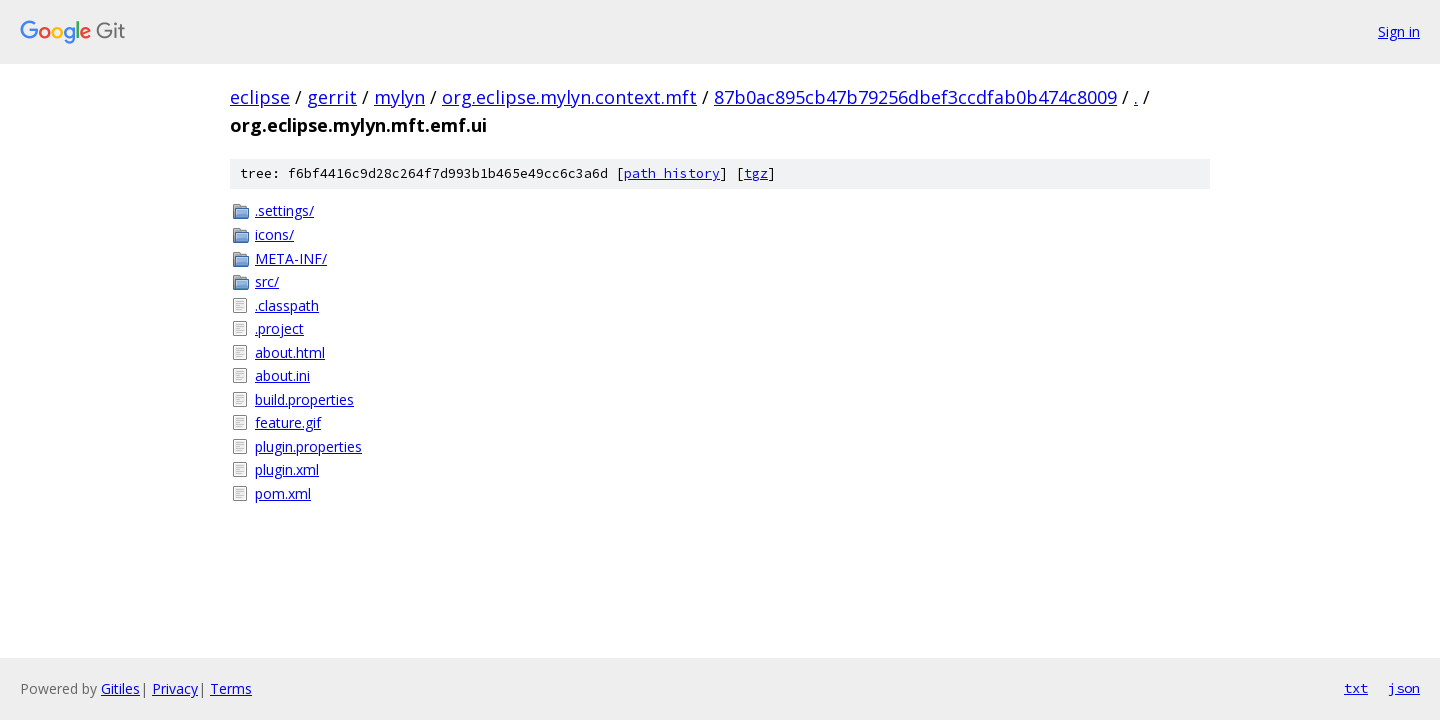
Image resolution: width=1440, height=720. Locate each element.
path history (672, 173)
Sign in (1399, 31)
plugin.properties (308, 446)
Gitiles (120, 688)
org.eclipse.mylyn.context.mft (569, 97)
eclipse (260, 97)
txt (1356, 688)
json (1404, 688)
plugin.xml (287, 469)
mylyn (399, 97)
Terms (231, 688)
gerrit (332, 97)
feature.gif (288, 422)
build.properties (304, 399)
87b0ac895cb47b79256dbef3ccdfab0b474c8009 (915, 97)
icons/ (274, 234)
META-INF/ (291, 258)
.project (279, 328)
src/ (267, 281)
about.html (290, 352)
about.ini (282, 375)
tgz (756, 173)
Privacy (175, 688)
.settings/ (284, 210)
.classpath (287, 305)
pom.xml (283, 493)
